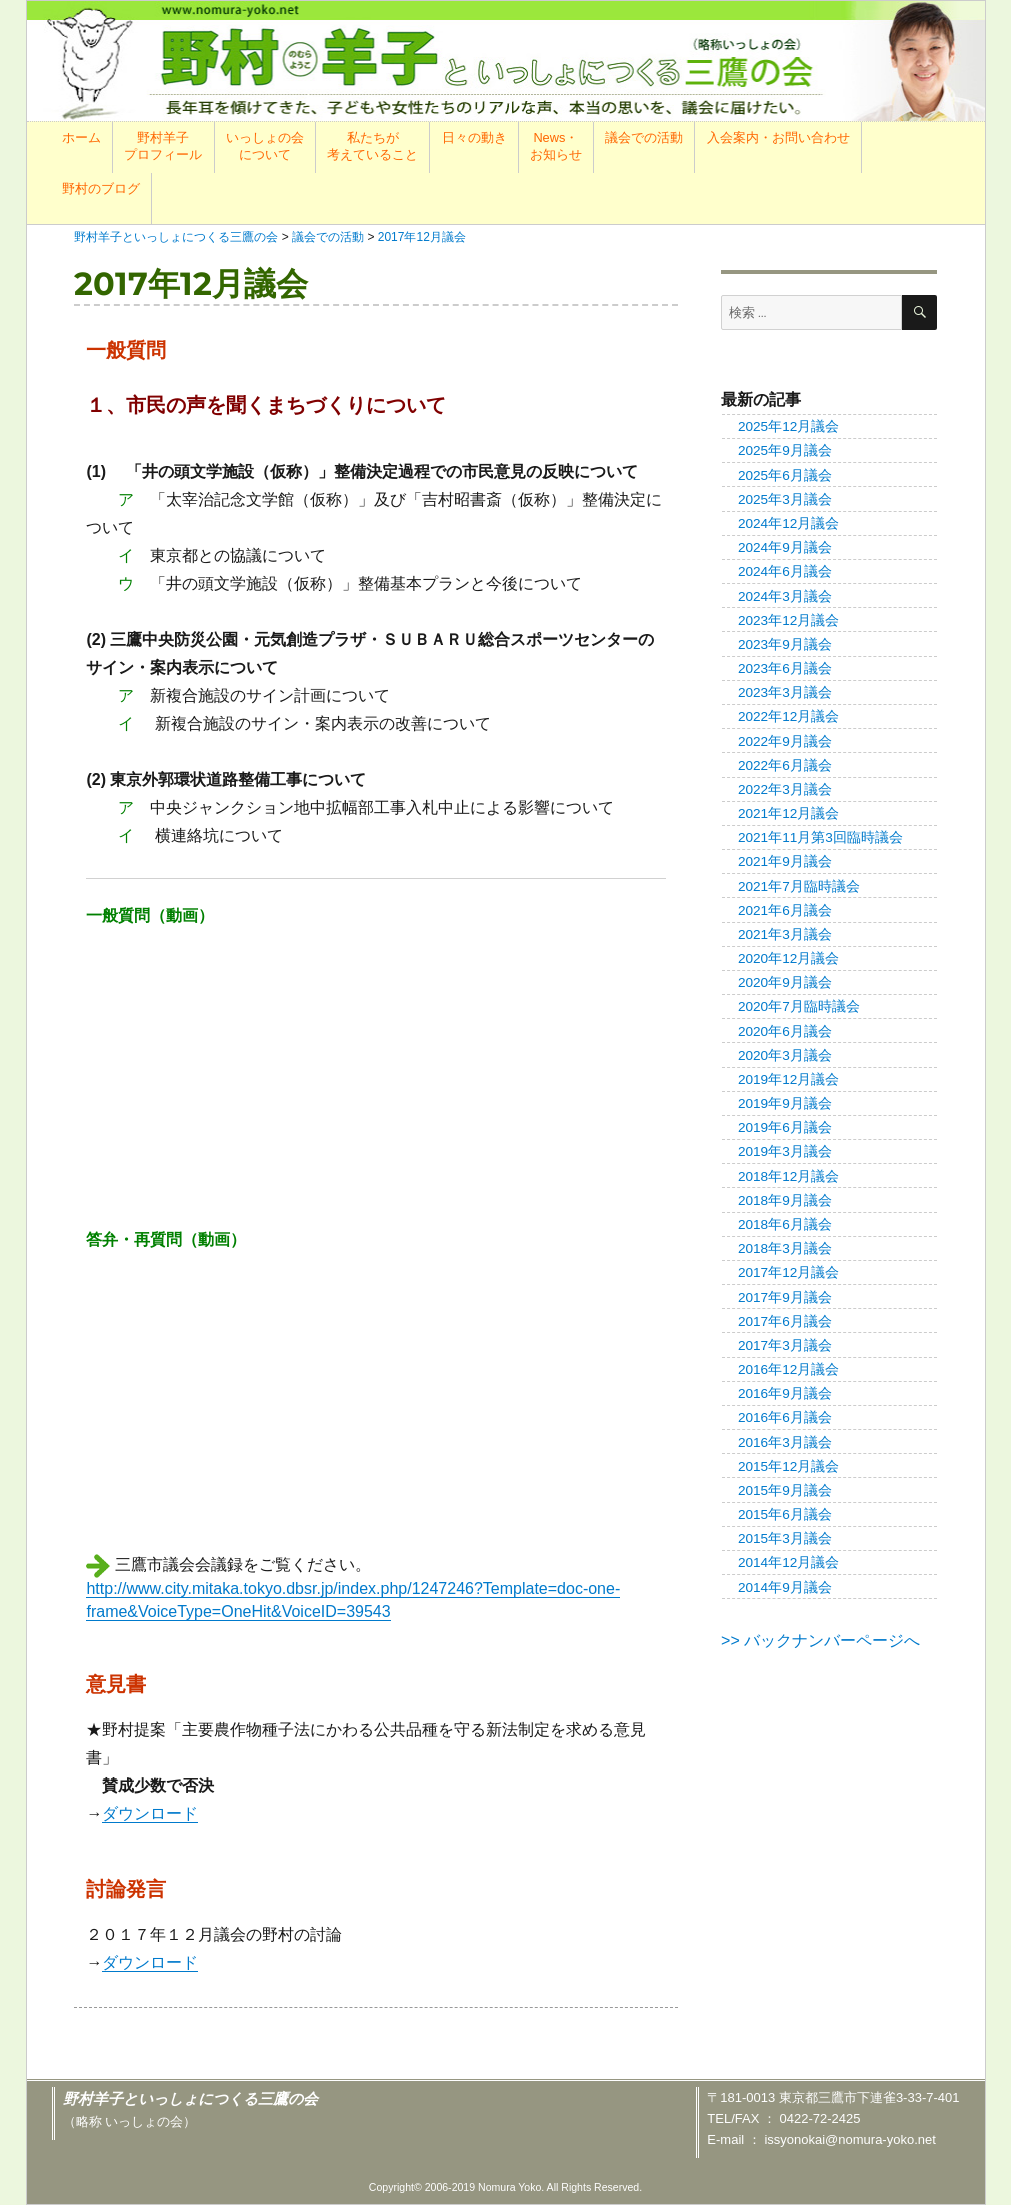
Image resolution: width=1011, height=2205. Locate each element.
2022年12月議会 (788, 716)
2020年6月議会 (785, 1031)
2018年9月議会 (785, 1200)
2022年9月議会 (785, 741)
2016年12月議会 (788, 1369)
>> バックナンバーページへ (820, 1640)
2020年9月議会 (785, 982)
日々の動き (474, 137)
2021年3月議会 (785, 934)
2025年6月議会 (785, 475)
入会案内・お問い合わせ (778, 137)
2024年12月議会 (788, 523)
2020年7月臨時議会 (799, 1006)
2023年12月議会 (788, 620)
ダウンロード (150, 1813)
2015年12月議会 (788, 1466)
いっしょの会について (265, 146)
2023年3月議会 (785, 692)
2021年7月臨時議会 (799, 886)
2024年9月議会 (785, 547)
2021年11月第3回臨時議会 (820, 837)
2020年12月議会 (788, 958)
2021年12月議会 (788, 813)
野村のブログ (101, 188)
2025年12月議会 (788, 426)
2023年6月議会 (785, 668)
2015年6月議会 (785, 1514)
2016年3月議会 (785, 1442)
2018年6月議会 (785, 1224)
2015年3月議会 (785, 1538)
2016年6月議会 (785, 1417)
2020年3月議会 (785, 1055)
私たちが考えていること (372, 146)
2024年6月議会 (785, 571)
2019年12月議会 (788, 1079)
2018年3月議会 (785, 1248)
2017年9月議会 (785, 1297)
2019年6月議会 (785, 1127)
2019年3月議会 (785, 1151)
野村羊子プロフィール (163, 146)
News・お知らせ (556, 146)
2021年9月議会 (785, 861)
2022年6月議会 (785, 765)
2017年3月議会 (785, 1345)
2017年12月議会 (788, 1272)
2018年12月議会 (788, 1176)
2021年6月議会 (785, 910)
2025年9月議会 (785, 450)
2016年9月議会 (785, 1393)
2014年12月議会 (788, 1562)
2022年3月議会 (785, 789)
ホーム (81, 137)
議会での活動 (644, 137)
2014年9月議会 (785, 1587)
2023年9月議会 (785, 644)
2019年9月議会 (785, 1103)
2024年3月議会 (785, 596)
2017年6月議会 (785, 1321)
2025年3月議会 (785, 499)
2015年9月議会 (785, 1490)
